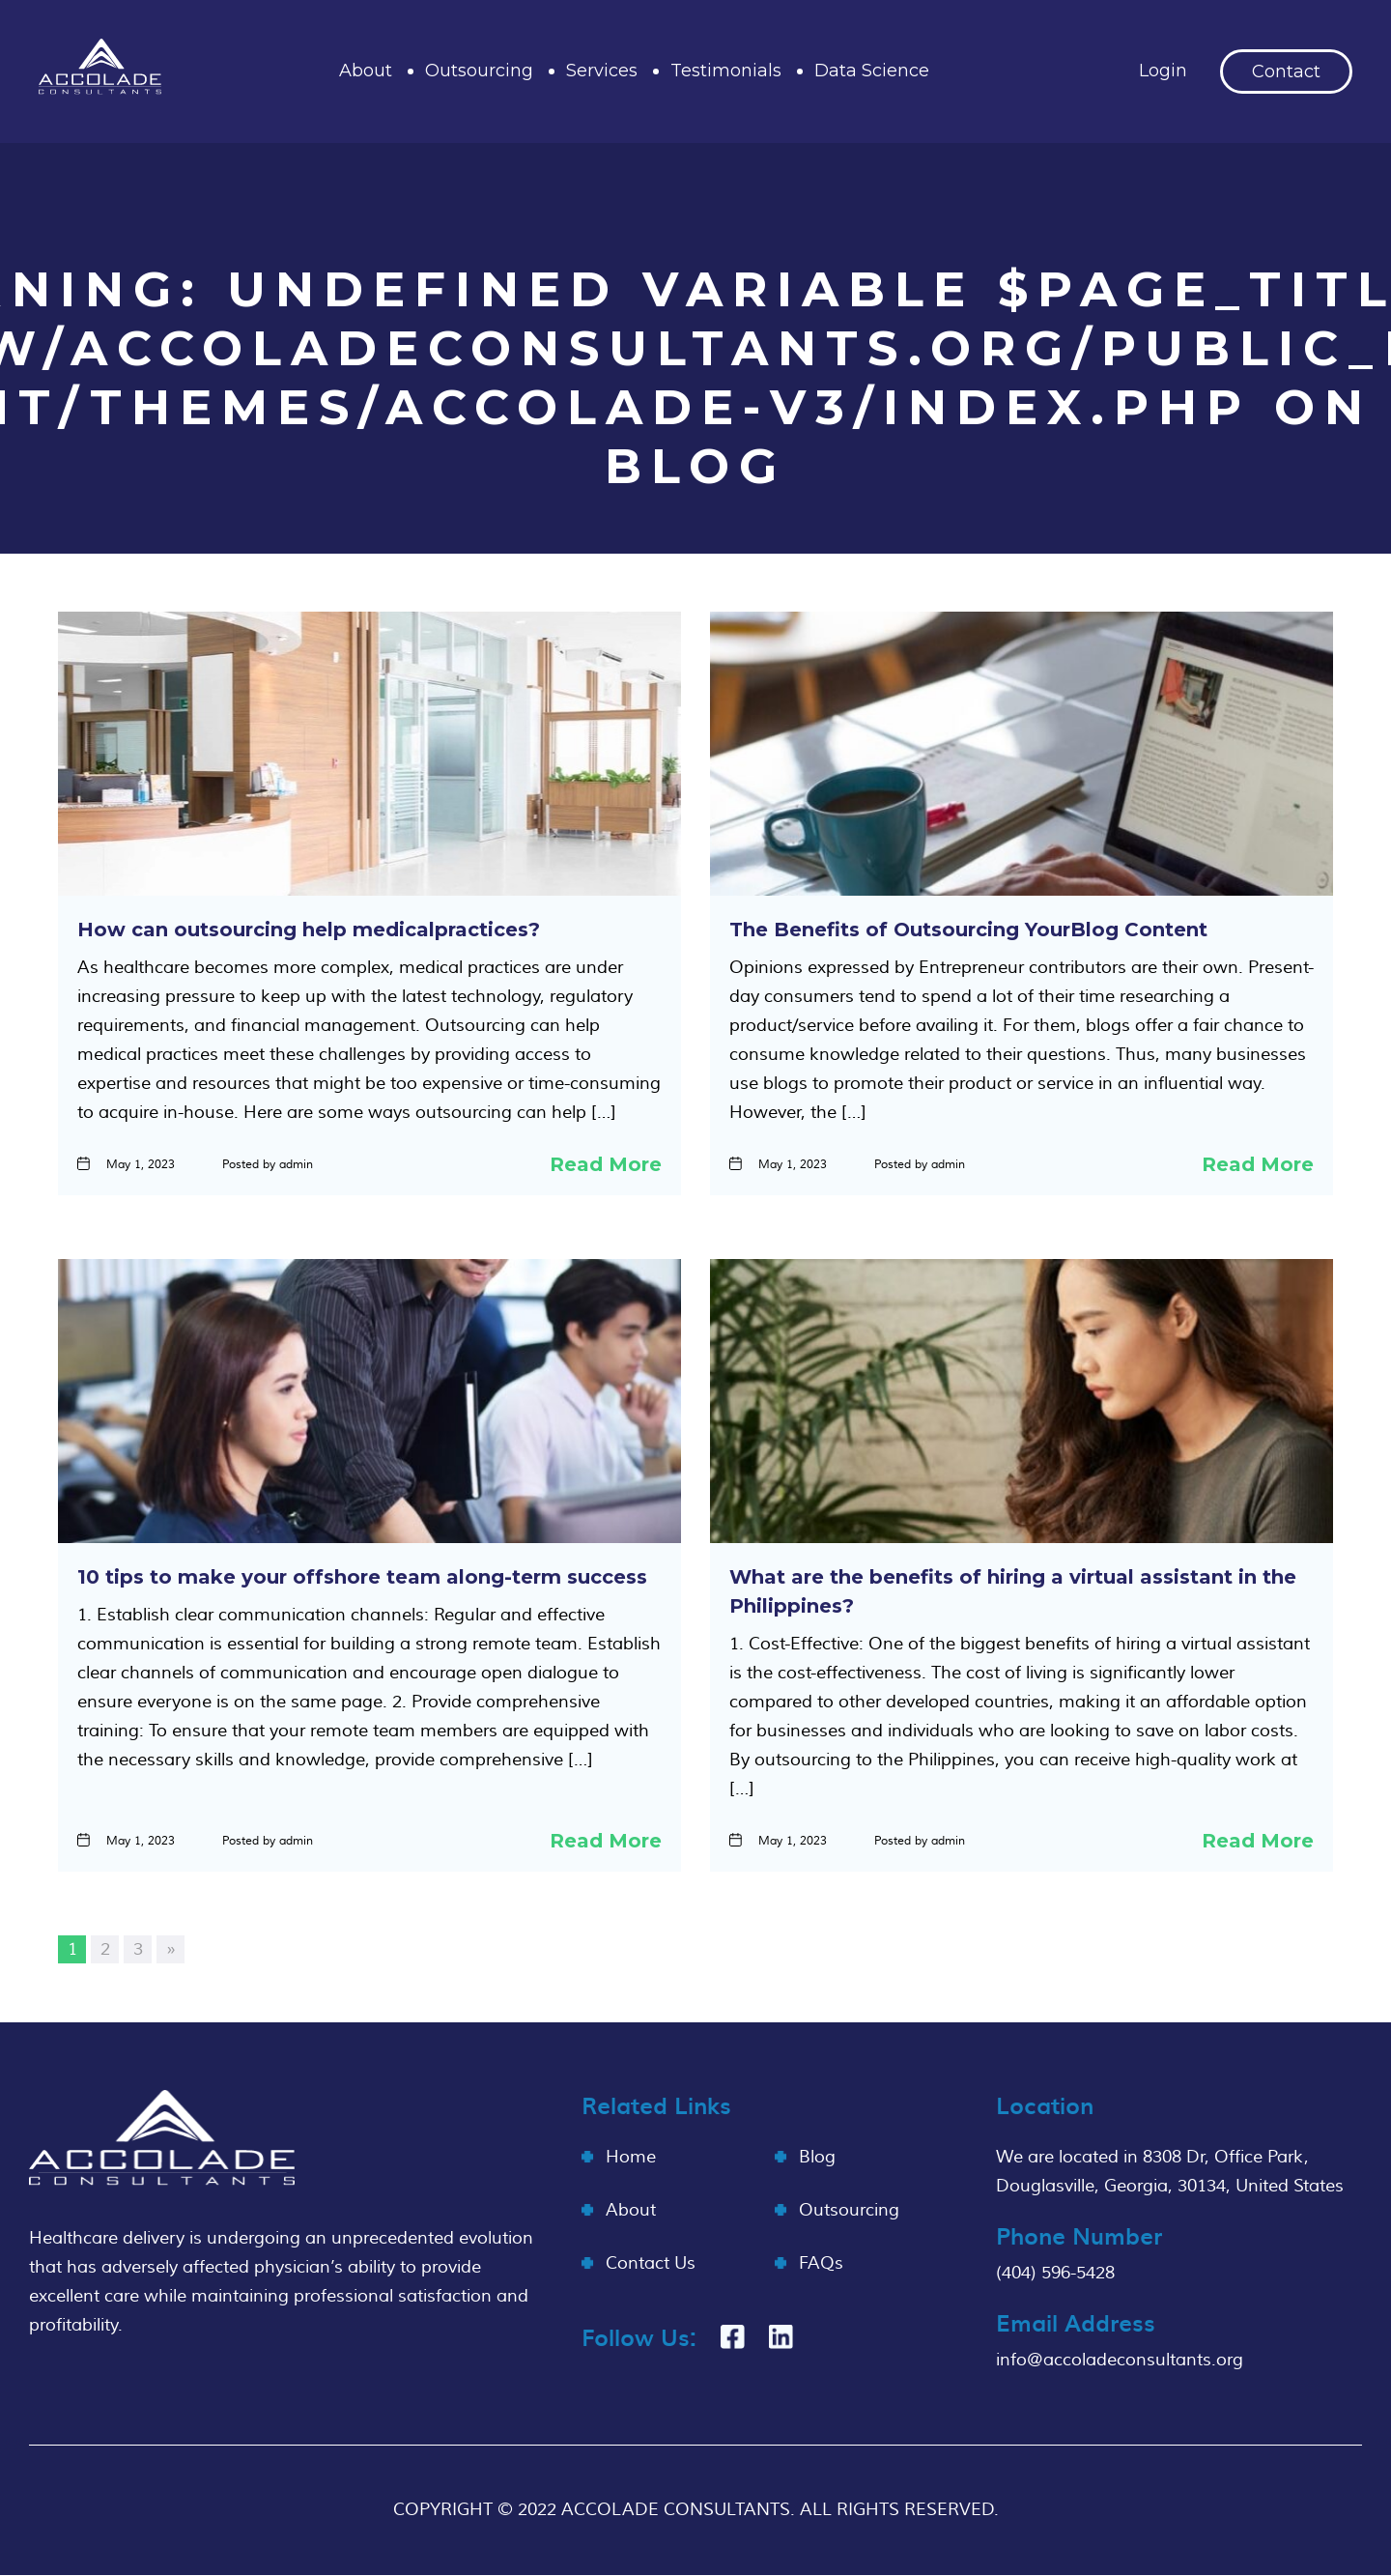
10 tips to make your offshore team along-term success (362, 1577)
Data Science (871, 70)
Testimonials (725, 70)
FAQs (821, 2263)
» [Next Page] (171, 1949)
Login (1163, 70)
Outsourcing (479, 70)
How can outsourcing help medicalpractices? (308, 929)
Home (631, 2157)
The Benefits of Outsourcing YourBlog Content (968, 929)
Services (602, 70)
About (365, 70)
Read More (606, 1164)
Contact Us (651, 2263)
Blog (817, 2157)
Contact (1286, 71)
